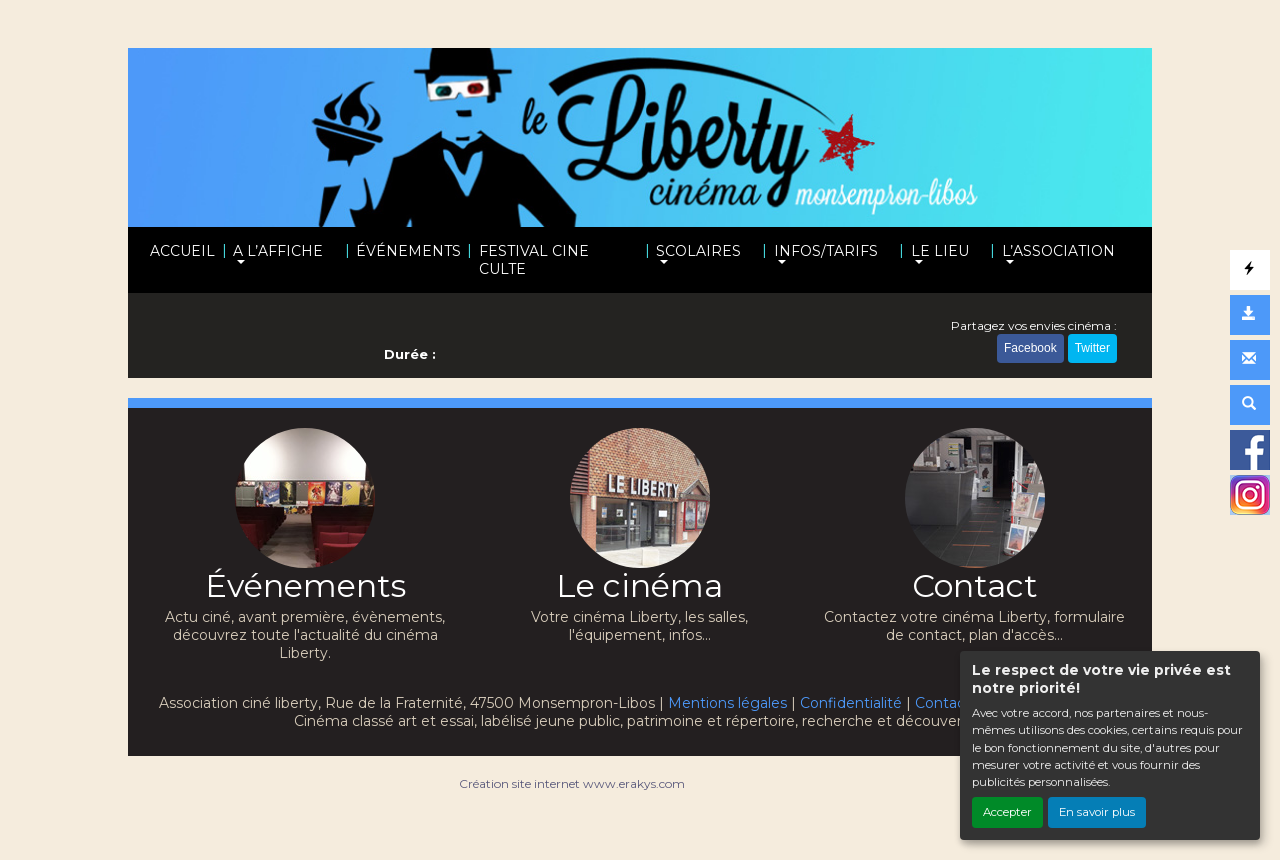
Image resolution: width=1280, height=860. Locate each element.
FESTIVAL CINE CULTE (534, 260)
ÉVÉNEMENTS (408, 251)
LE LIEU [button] (940, 251)
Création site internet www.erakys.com (572, 783)
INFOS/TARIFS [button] (826, 251)
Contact (943, 703)
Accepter (1007, 812)
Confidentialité (851, 703)
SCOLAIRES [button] (698, 251)
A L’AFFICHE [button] (278, 251)
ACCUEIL (182, 251)
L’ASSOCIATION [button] (1058, 251)
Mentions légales (727, 703)
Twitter (1092, 348)
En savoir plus (1097, 812)
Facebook (1030, 348)
